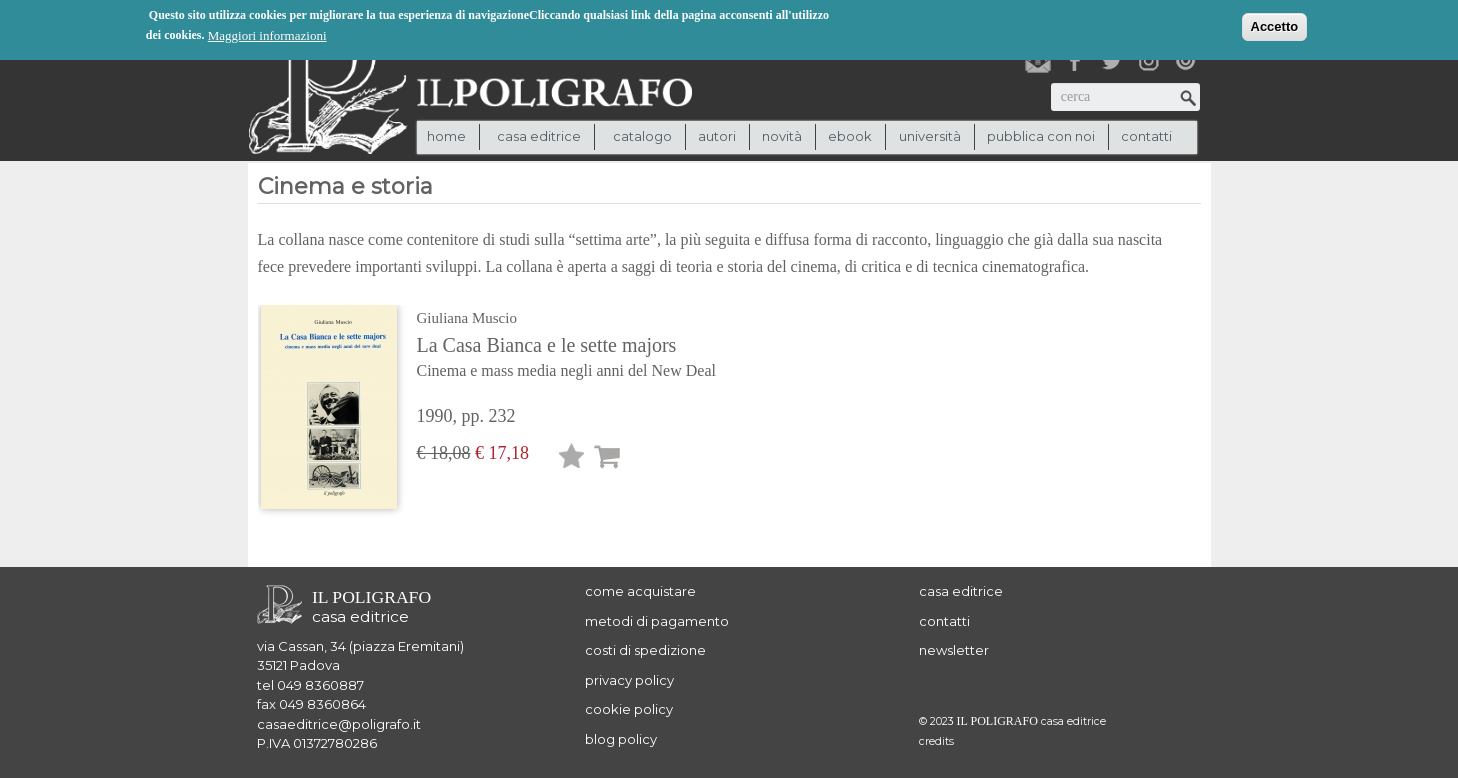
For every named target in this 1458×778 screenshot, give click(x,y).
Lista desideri (572, 459)
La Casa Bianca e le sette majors (577, 359)
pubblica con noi (1041, 136)
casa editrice (961, 591)
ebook (850, 136)
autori (717, 136)
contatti (1146, 136)
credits (936, 741)
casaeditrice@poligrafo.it (339, 724)
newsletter (954, 650)
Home (446, 136)
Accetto (1275, 25)
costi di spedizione (645, 650)
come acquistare (640, 591)
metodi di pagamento (657, 621)
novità (782, 136)
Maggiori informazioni (267, 34)
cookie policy (629, 709)
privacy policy (629, 680)
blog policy (621, 739)
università (930, 136)
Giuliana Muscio (467, 318)
